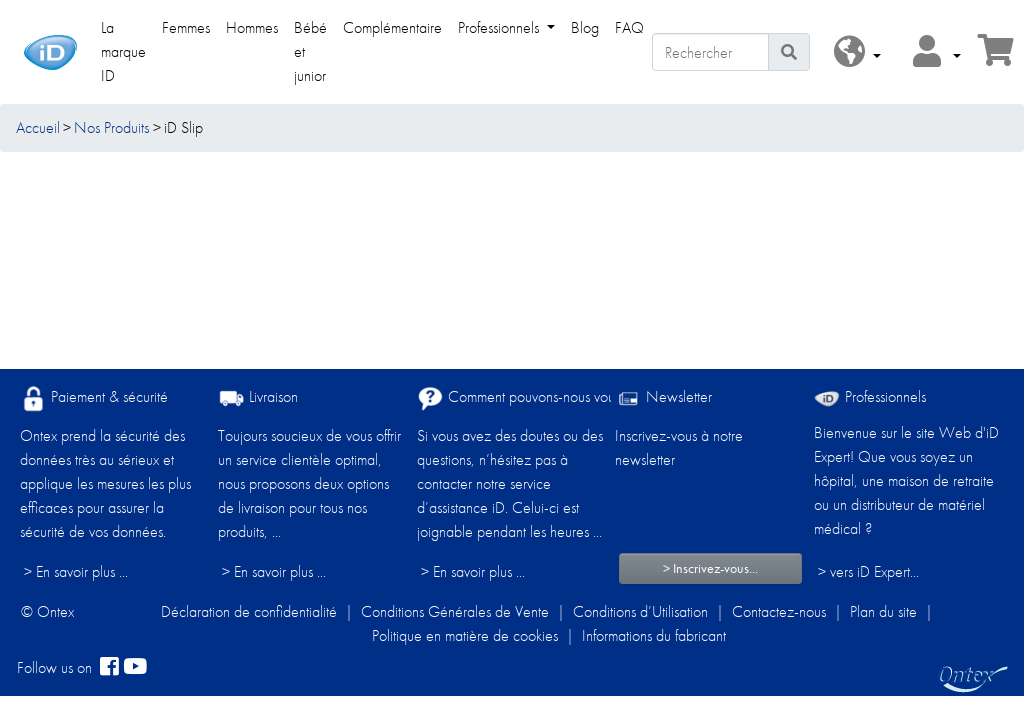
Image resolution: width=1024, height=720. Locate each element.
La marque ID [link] (123, 51)
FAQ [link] (629, 27)
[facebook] (109, 668)
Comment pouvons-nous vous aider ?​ (541, 398)
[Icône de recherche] (789, 52)
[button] (857, 52)
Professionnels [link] (500, 27)
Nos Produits (111, 127)
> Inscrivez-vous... (710, 568)
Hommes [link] (252, 27)
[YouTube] (135, 668)
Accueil (38, 127)
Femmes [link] (186, 27)
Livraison (258, 398)
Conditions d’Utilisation (640, 611)
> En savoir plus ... (76, 571)
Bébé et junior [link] (310, 51)
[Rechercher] (710, 52)
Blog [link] (585, 27)
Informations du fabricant (654, 635)
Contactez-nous (779, 611)
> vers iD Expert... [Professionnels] (868, 571)
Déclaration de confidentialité (249, 611)
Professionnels (870, 396)
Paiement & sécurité (94, 398)
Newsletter (663, 398)
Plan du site (883, 611)
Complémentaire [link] (392, 27)
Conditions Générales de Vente (455, 611)
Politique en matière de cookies (465, 635)
